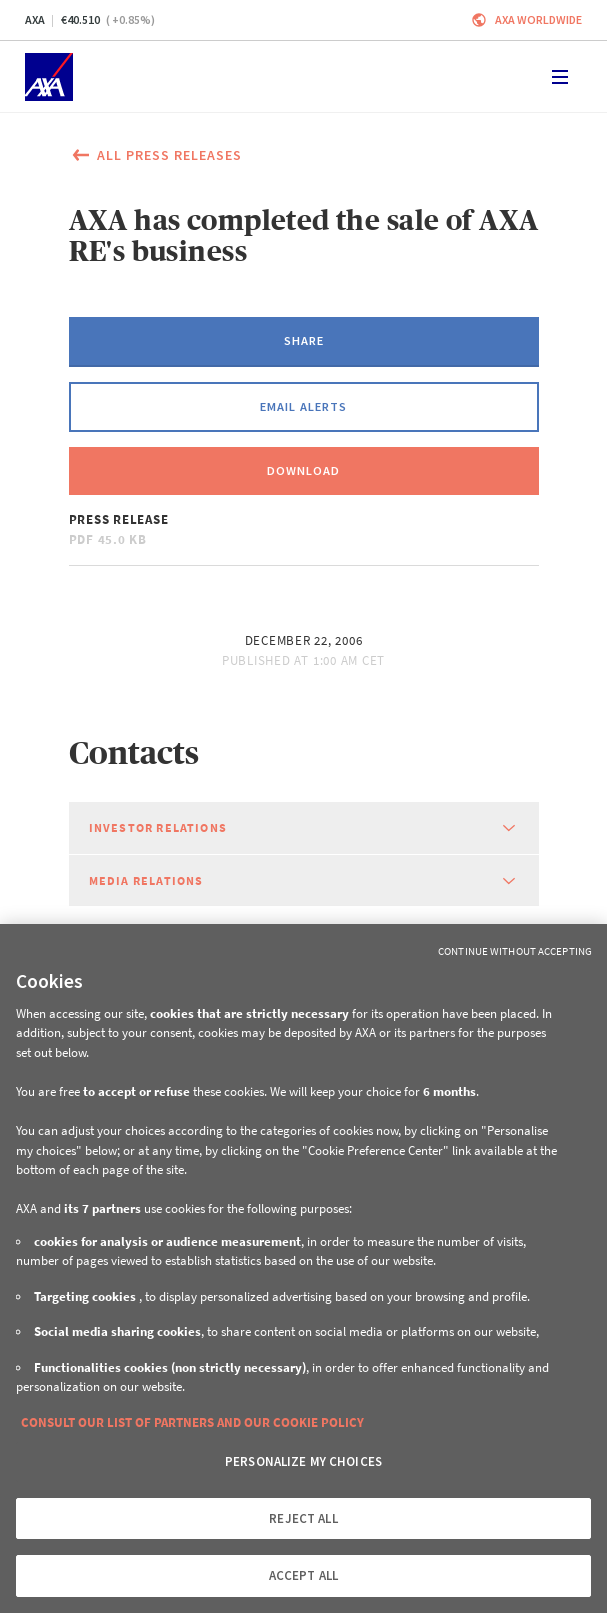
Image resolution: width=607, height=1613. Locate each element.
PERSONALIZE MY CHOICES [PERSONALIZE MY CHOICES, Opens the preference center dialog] (303, 1461)
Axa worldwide (538, 19)
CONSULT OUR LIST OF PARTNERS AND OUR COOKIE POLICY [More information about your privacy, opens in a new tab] (192, 1422)
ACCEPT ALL (303, 1575)
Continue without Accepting (515, 951)
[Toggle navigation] (560, 77)
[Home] (49, 77)
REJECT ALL (303, 1518)
